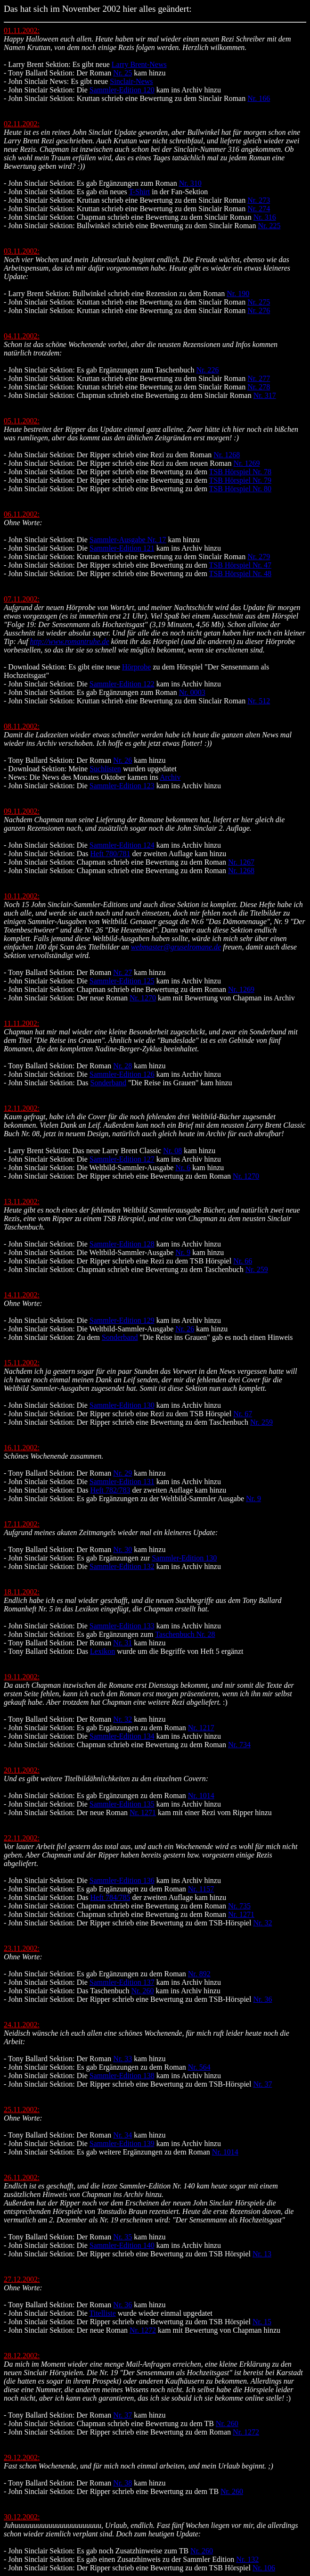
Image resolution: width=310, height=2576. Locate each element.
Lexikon (102, 1651)
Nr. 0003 (192, 692)
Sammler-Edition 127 (122, 1159)
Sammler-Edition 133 (122, 1626)
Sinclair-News (131, 81)
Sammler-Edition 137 (122, 1982)
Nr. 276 (258, 310)
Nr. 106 (264, 2568)
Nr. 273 (258, 200)
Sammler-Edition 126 (122, 1074)
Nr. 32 (122, 1719)
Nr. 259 (256, 1269)
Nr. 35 (122, 2237)
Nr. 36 (262, 1999)
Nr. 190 (238, 293)
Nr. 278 (258, 387)
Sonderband (108, 1083)
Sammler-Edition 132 (122, 1566)
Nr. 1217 (201, 1728)
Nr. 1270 (143, 998)
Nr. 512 (258, 701)
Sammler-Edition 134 (122, 1736)
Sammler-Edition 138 (122, 2076)
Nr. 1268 (226, 455)
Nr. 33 (122, 2059)
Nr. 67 (242, 1414)
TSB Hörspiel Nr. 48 (240, 574)
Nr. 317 (264, 395)
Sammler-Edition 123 (122, 786)
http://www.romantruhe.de (69, 641)
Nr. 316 (264, 217)
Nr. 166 (258, 98)
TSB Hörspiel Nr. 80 (240, 489)
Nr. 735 (239, 1906)
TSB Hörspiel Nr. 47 (240, 565)
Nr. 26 (122, 760)
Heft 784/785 (110, 1897)
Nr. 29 (122, 1473)
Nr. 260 (142, 1991)
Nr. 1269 (246, 463)
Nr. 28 (122, 1066)
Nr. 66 (242, 1261)
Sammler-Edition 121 (122, 548)
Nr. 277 (258, 378)
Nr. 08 (172, 1151)
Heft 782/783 (110, 1490)
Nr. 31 (122, 1643)
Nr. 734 (239, 1745)
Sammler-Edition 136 (122, 1880)
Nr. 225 (269, 226)
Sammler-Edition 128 (122, 1244)
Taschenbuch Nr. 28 (185, 1634)
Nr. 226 (207, 370)
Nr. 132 (247, 2559)
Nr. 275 (258, 302)
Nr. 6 (182, 1168)
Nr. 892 (199, 1974)
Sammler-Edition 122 (122, 684)
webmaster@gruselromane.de (176, 947)
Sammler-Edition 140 (122, 2245)
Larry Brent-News (139, 64)
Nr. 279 (258, 557)
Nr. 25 (122, 73)
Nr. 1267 (241, 862)
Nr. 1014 (201, 1796)
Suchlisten (105, 769)
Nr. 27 (122, 972)
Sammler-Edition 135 (122, 1804)
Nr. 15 (262, 2322)
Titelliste (102, 2313)
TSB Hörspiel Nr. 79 (240, 480)
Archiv (170, 777)
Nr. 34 (122, 2135)
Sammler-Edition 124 (122, 845)
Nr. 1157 (201, 1889)
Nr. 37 (262, 2084)
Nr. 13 (262, 2254)
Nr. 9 (182, 1252)
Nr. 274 (258, 209)
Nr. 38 (122, 2483)
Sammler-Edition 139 (122, 2143)
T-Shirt (139, 192)
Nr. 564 (199, 2067)
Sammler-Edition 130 (122, 1405)
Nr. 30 (122, 1549)
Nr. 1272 (143, 2330)
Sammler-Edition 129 (122, 1320)
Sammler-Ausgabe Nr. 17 (128, 540)
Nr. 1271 (143, 1812)
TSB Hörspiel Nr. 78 (240, 472)
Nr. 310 (190, 183)
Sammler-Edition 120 (122, 90)
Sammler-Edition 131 (122, 1482)
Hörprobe (136, 667)
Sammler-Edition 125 (122, 981)
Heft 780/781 (110, 854)
